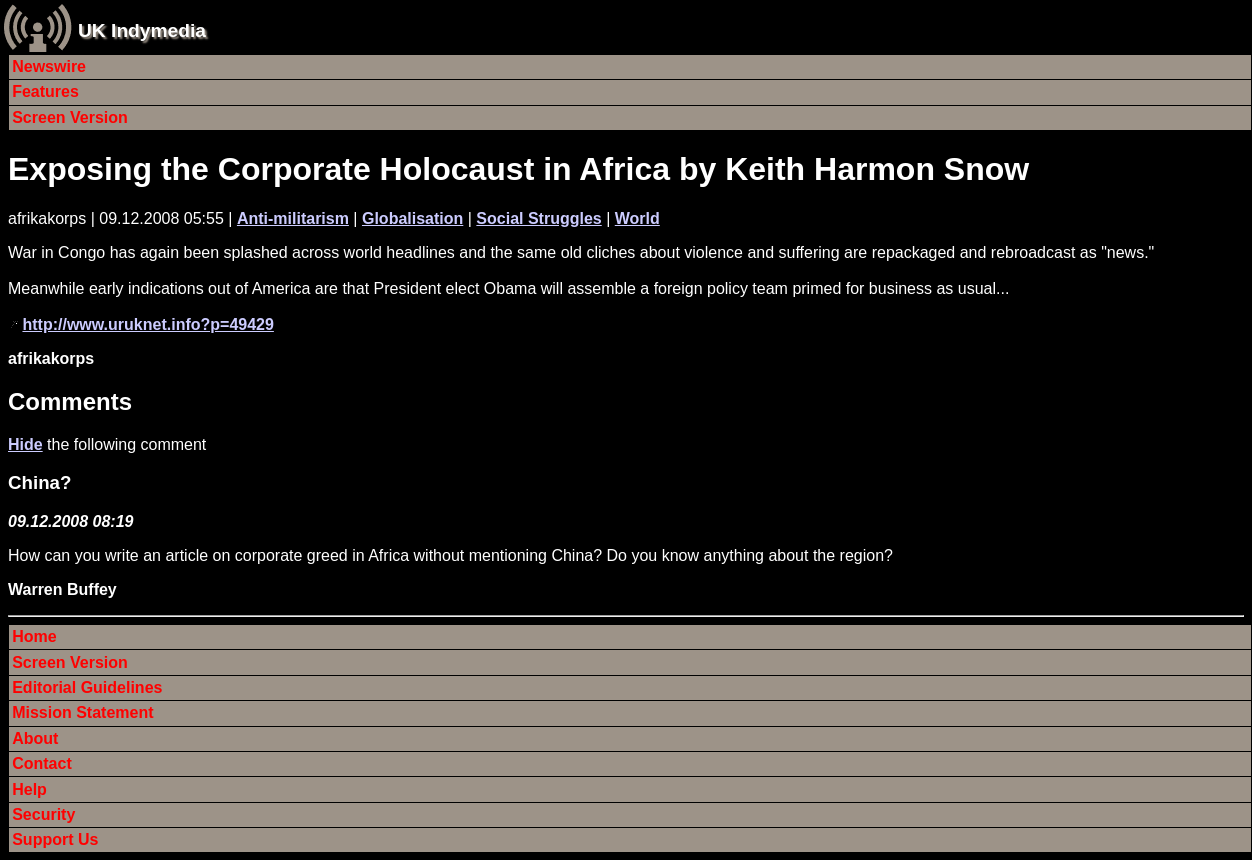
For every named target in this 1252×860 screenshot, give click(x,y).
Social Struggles (538, 218)
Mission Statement (82, 712)
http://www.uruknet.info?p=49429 (147, 324)
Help (29, 789)
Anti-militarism (293, 218)
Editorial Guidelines (87, 687)
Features (45, 91)
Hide (25, 444)
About (35, 738)
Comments (70, 401)
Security (43, 814)
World (637, 218)
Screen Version (70, 117)
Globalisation (412, 218)
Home (34, 636)
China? (39, 482)
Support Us (55, 839)
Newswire (49, 66)
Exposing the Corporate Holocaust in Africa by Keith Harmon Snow (518, 169)
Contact (42, 763)
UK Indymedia (142, 30)
